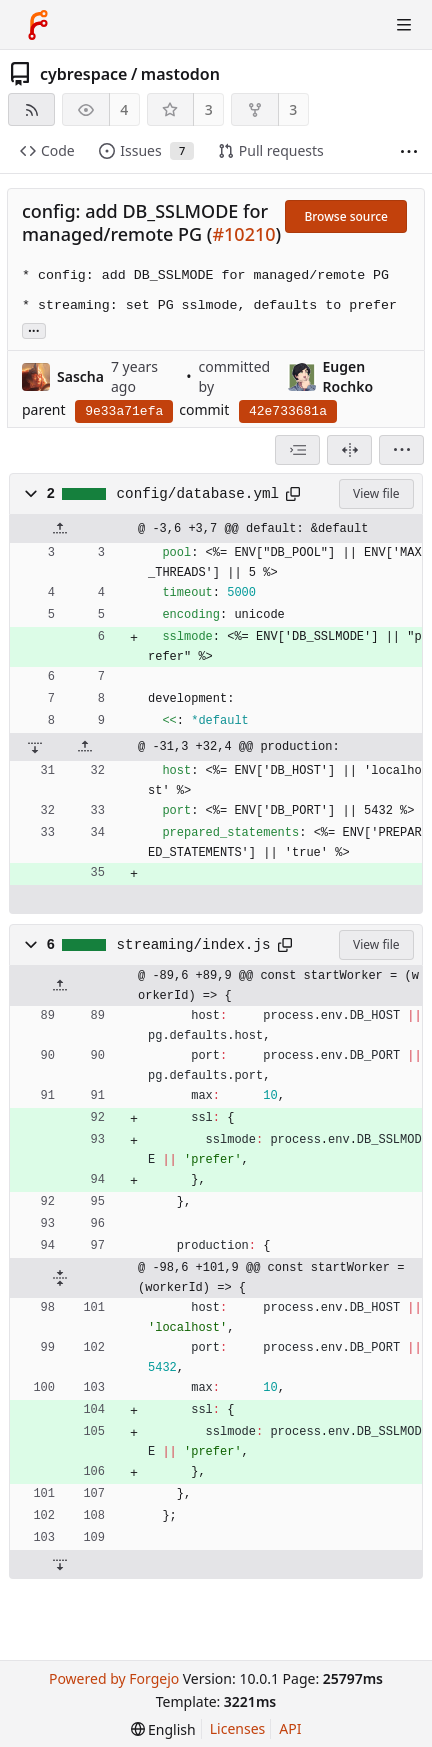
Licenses (238, 1728)
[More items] (409, 151)
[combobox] (297, 450)
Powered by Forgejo (114, 1678)
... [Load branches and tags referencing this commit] (34, 329)
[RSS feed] (31, 109)
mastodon (180, 74)
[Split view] (349, 450)
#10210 (243, 234)
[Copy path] (293, 494)
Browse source (346, 216)
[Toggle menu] (404, 25)
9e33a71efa (124, 411)
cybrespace (83, 74)
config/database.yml (198, 494)
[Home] (38, 25)
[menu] (401, 450)
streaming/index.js (194, 945)
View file (376, 493)
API (290, 1728)
